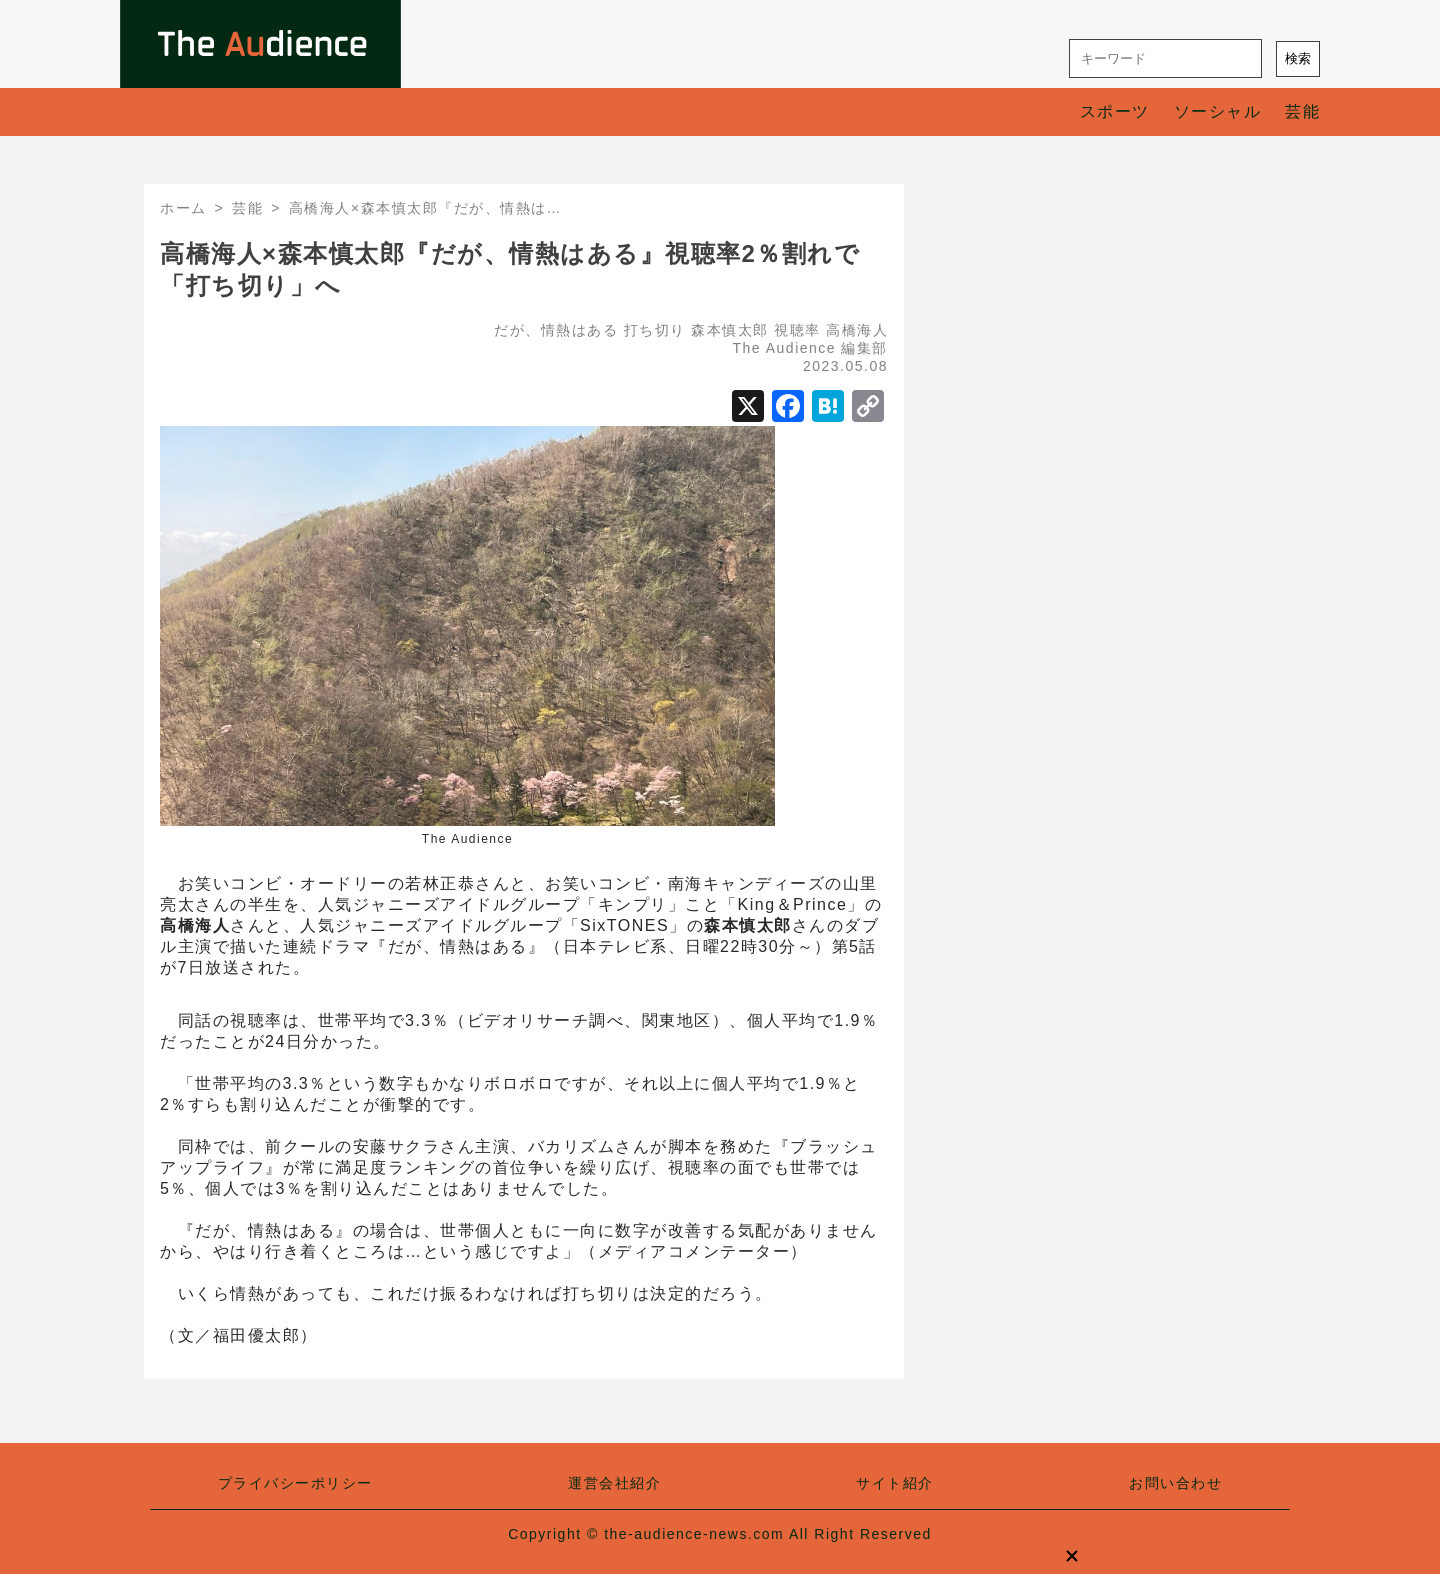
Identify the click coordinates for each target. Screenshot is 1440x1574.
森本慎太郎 (730, 330)
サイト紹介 (895, 1483)
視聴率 (797, 330)
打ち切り (655, 330)
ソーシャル (1218, 111)
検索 (1298, 58)
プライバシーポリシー (295, 1483)
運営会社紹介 (614, 1483)
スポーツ (1115, 111)
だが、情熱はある (556, 330)
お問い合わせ (1175, 1483)
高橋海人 (857, 330)
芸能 (1302, 111)
